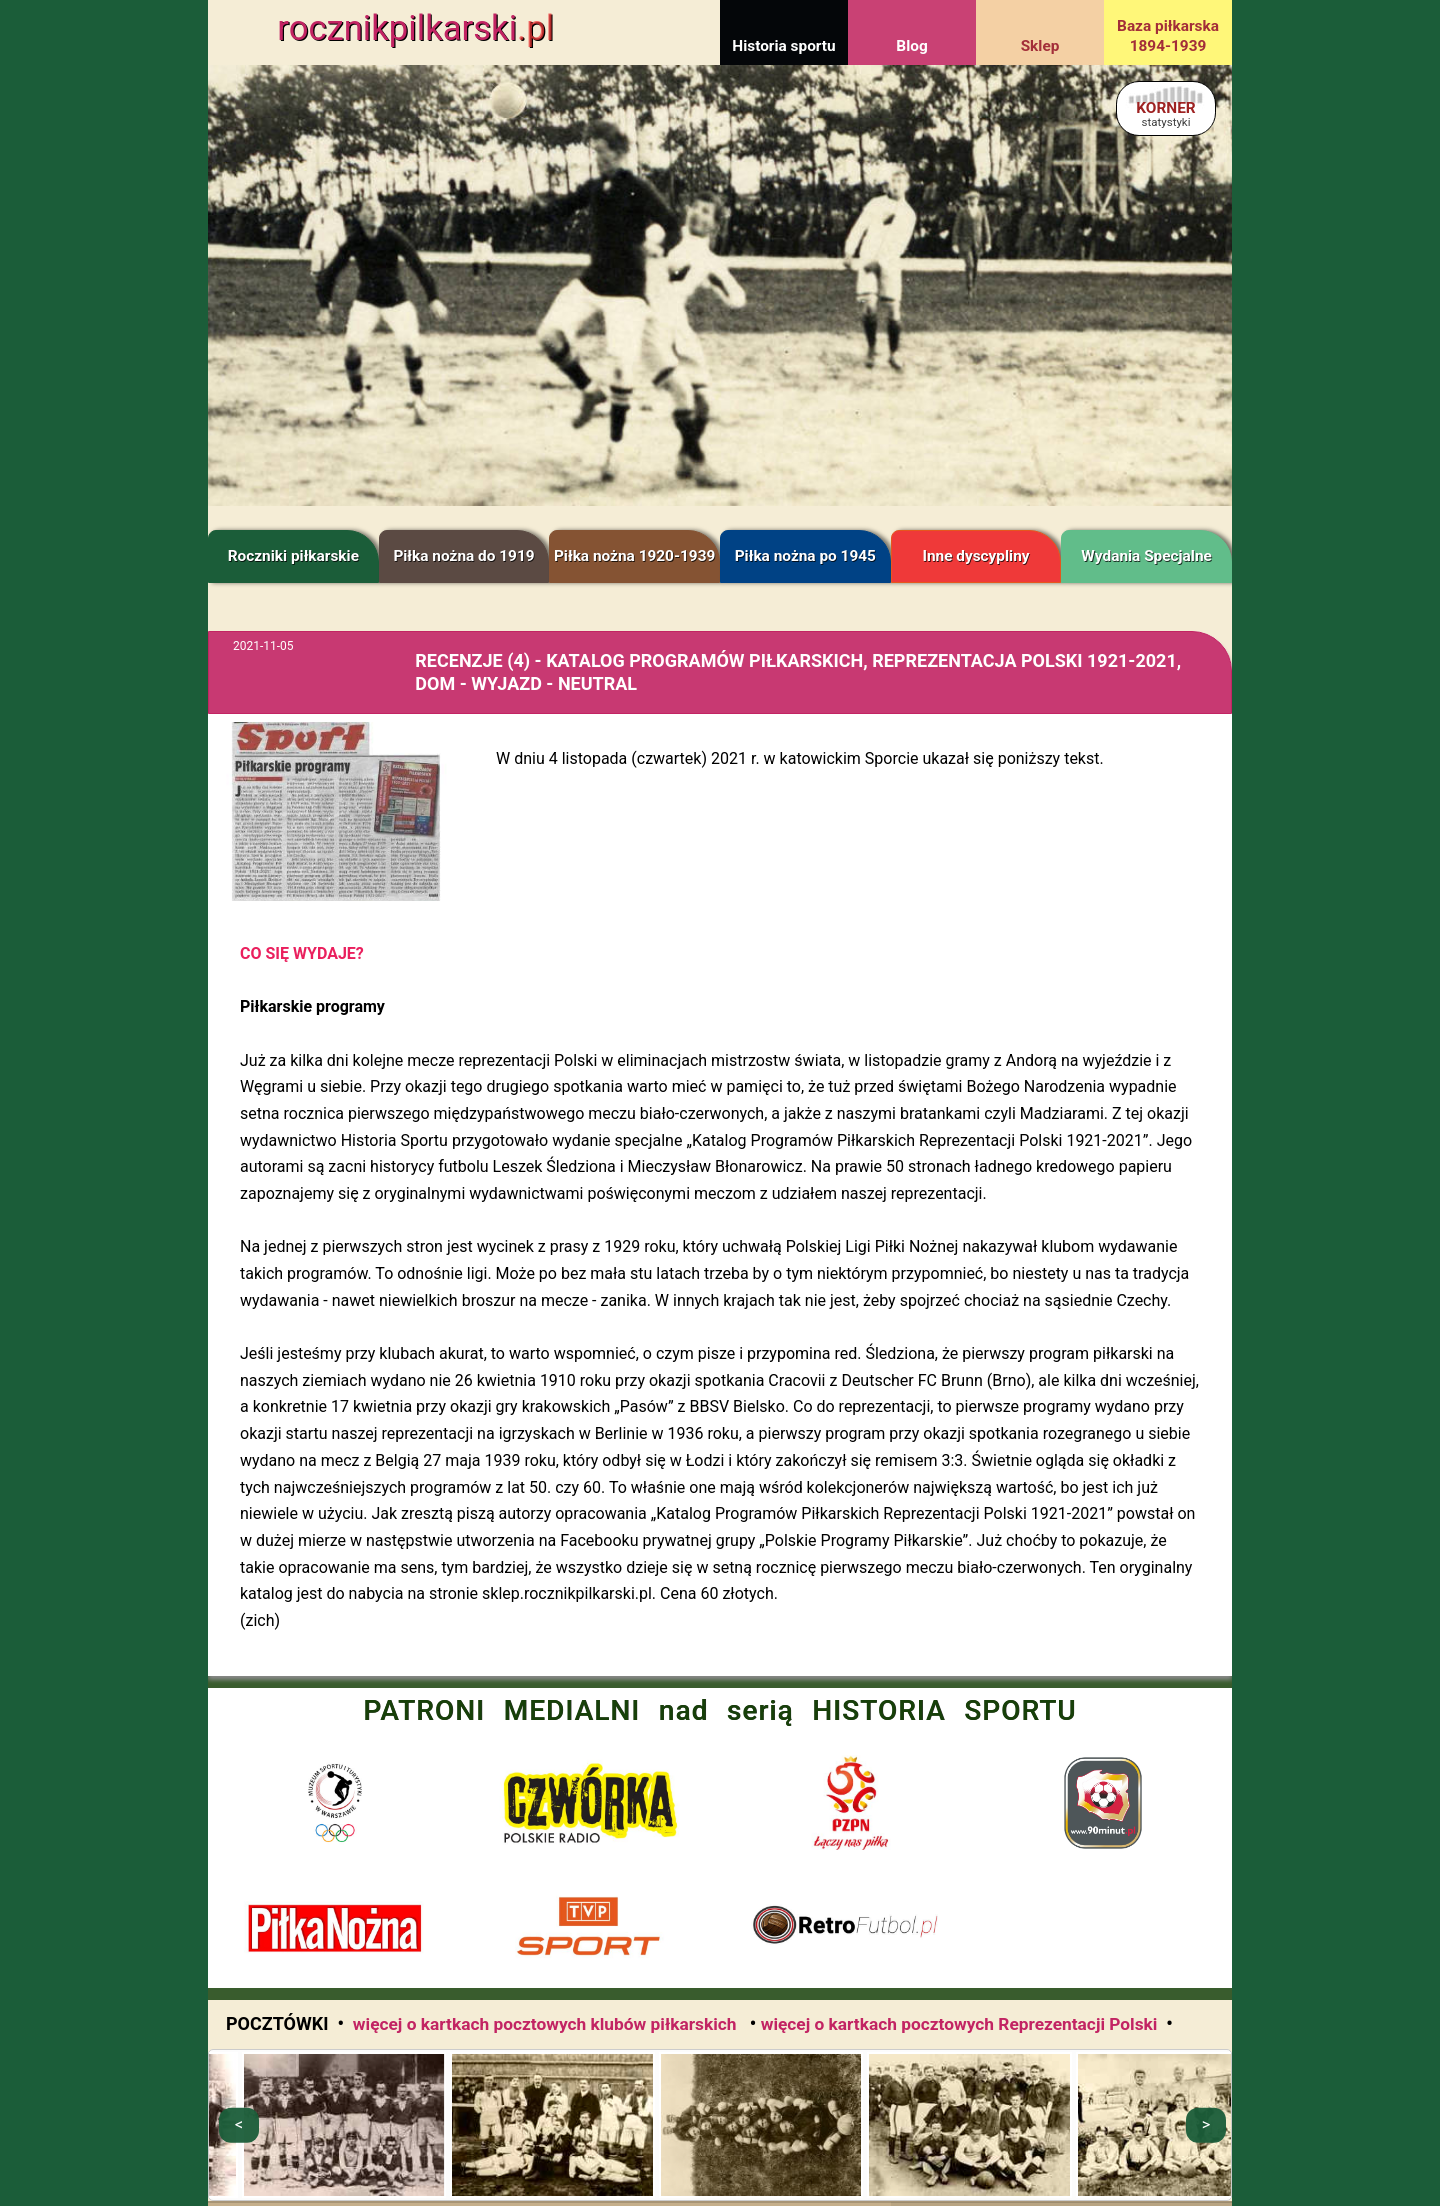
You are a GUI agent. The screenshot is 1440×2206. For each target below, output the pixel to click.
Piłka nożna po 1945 (805, 556)
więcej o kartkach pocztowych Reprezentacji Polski (959, 2024)
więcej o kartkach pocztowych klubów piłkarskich (547, 2024)
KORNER (1165, 113)
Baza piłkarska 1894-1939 (1168, 36)
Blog (911, 46)
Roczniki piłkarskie (293, 556)
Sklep (1040, 46)
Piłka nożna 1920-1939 (634, 556)
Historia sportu (783, 46)
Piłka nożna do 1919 (463, 556)
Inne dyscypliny (975, 556)
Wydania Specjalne (1146, 556)
